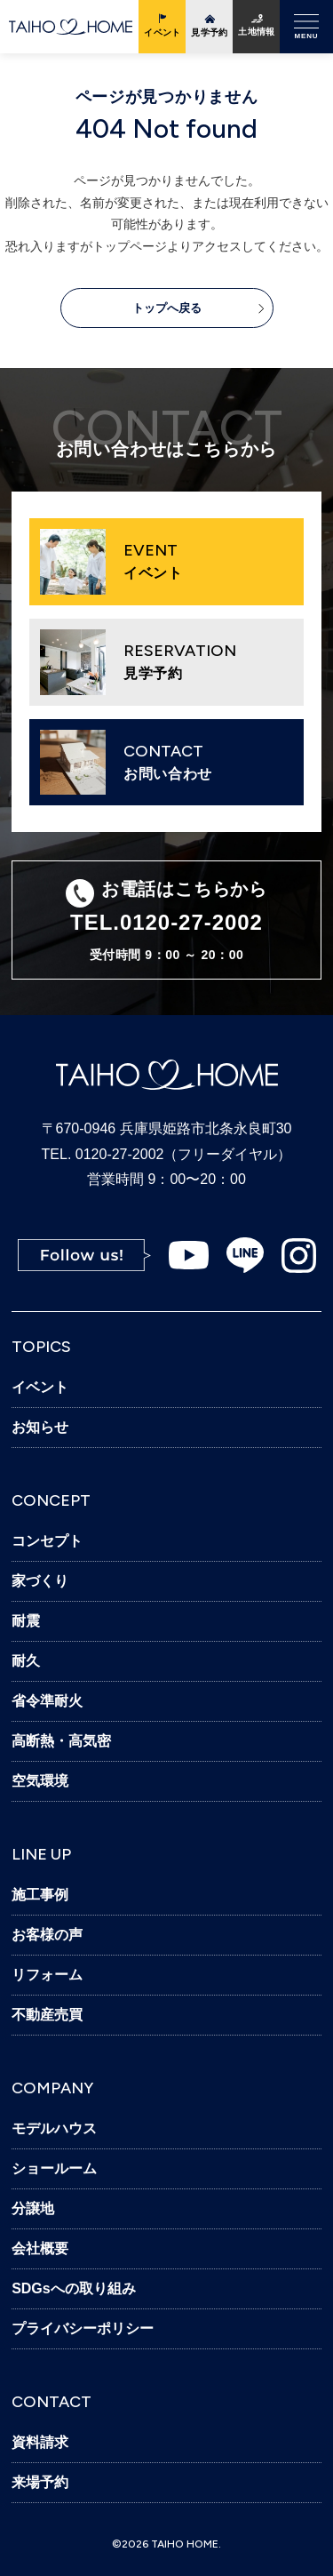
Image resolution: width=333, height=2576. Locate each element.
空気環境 (40, 1780)
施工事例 (40, 1894)
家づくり (40, 1580)
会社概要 (40, 2248)
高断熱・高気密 (61, 1740)
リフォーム (47, 1974)
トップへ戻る (167, 308)
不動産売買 (47, 2014)
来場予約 (40, 2482)
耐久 (26, 1660)
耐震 (26, 1620)
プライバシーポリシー (83, 2328)
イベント (40, 1387)
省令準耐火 (47, 1700)
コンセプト (47, 1540)
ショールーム (54, 2168)
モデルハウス (54, 2128)
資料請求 (40, 2442)
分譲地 (33, 2208)
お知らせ (40, 1427)
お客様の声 (47, 1934)
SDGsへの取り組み (74, 2288)
